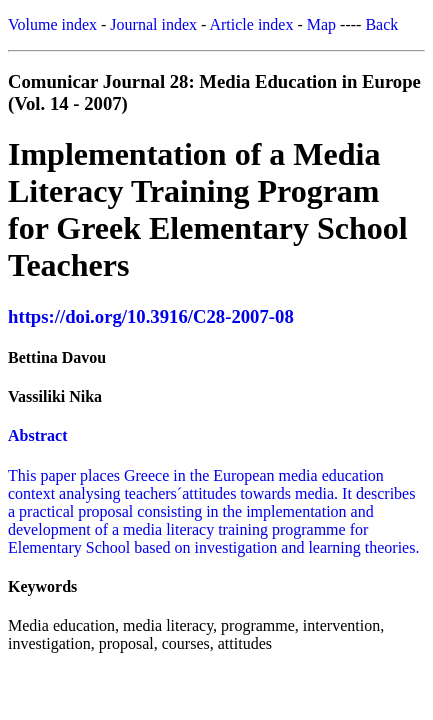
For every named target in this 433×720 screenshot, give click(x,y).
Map (321, 24)
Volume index (52, 24)
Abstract (38, 435)
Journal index (153, 24)
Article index (251, 24)
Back (381, 24)
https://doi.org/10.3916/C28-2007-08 (151, 316)
